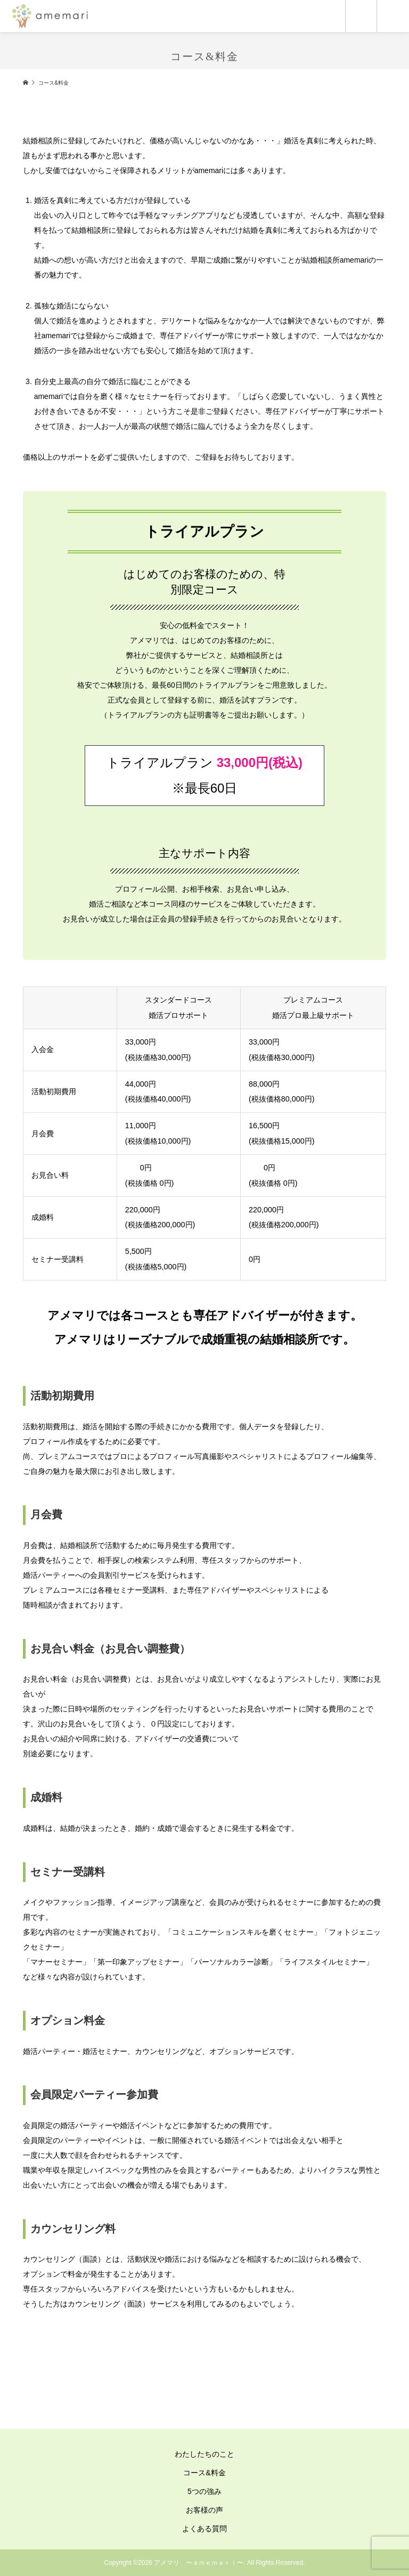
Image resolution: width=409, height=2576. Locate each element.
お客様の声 (204, 2510)
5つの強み (204, 2491)
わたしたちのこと (204, 2454)
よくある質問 (204, 2528)
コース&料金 (204, 2472)
